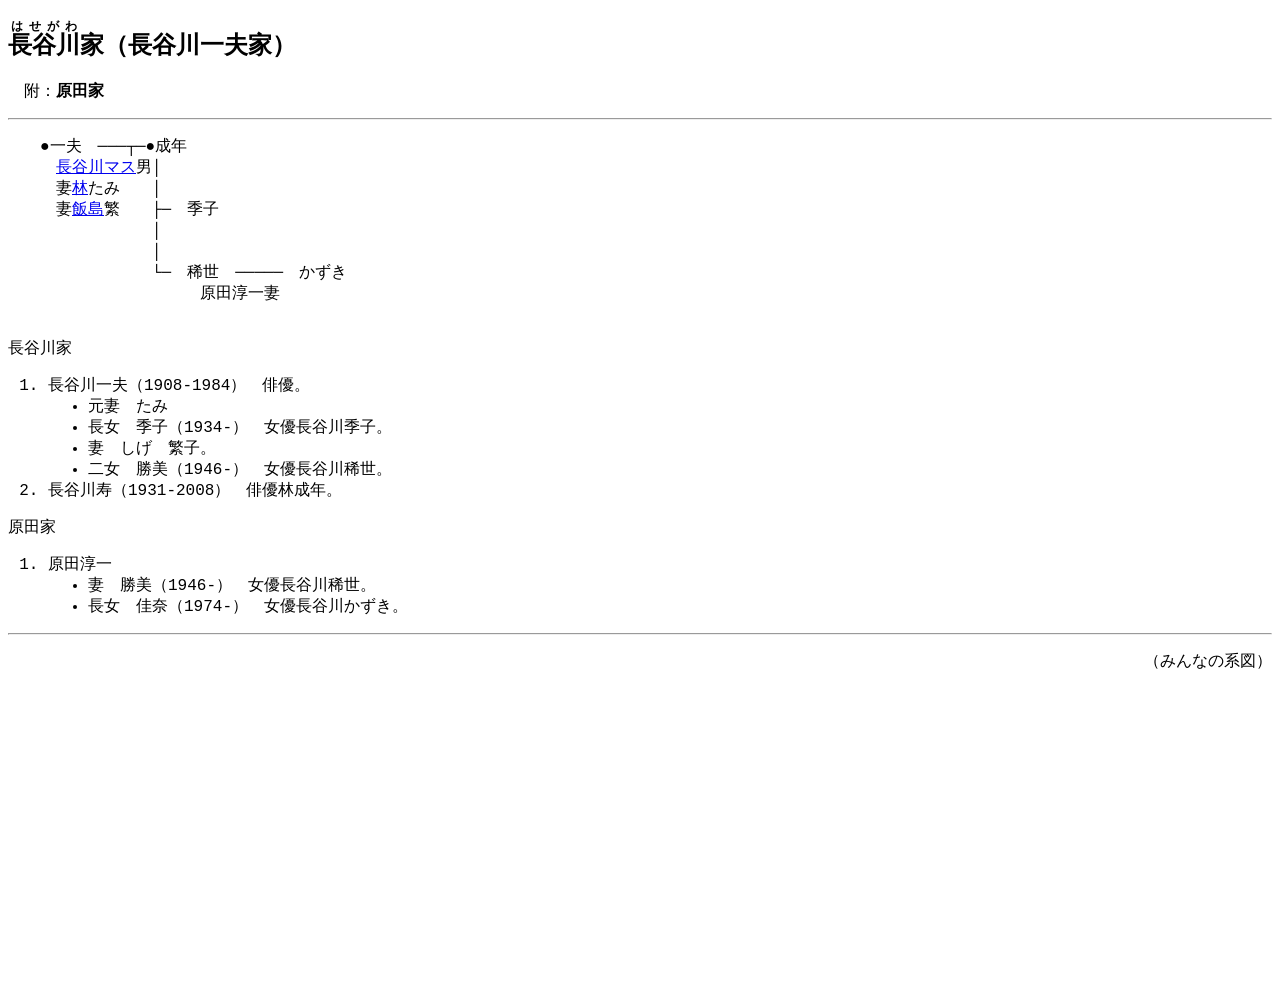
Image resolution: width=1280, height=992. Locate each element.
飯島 (88, 218)
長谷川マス (96, 172)
